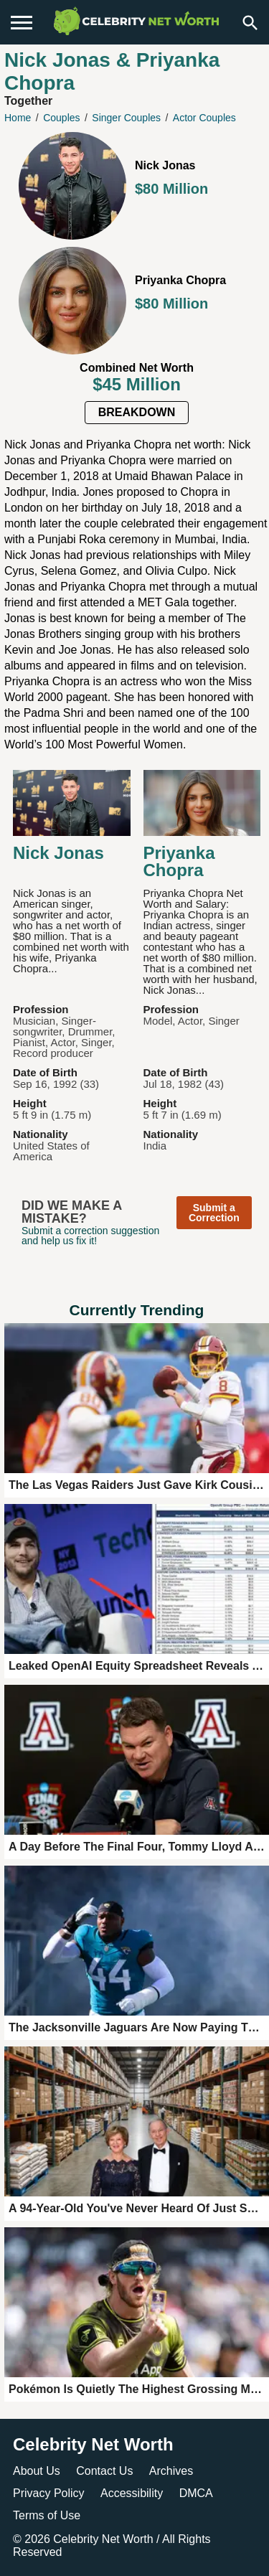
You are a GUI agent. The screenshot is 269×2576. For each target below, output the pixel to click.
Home (17, 117)
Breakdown (137, 412)
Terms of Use (46, 2515)
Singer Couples (126, 117)
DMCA (196, 2493)
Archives (171, 2471)
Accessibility (131, 2493)
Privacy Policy (49, 2493)
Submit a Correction (214, 1212)
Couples (61, 117)
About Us (36, 2471)
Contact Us (104, 2471)
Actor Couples (204, 117)
